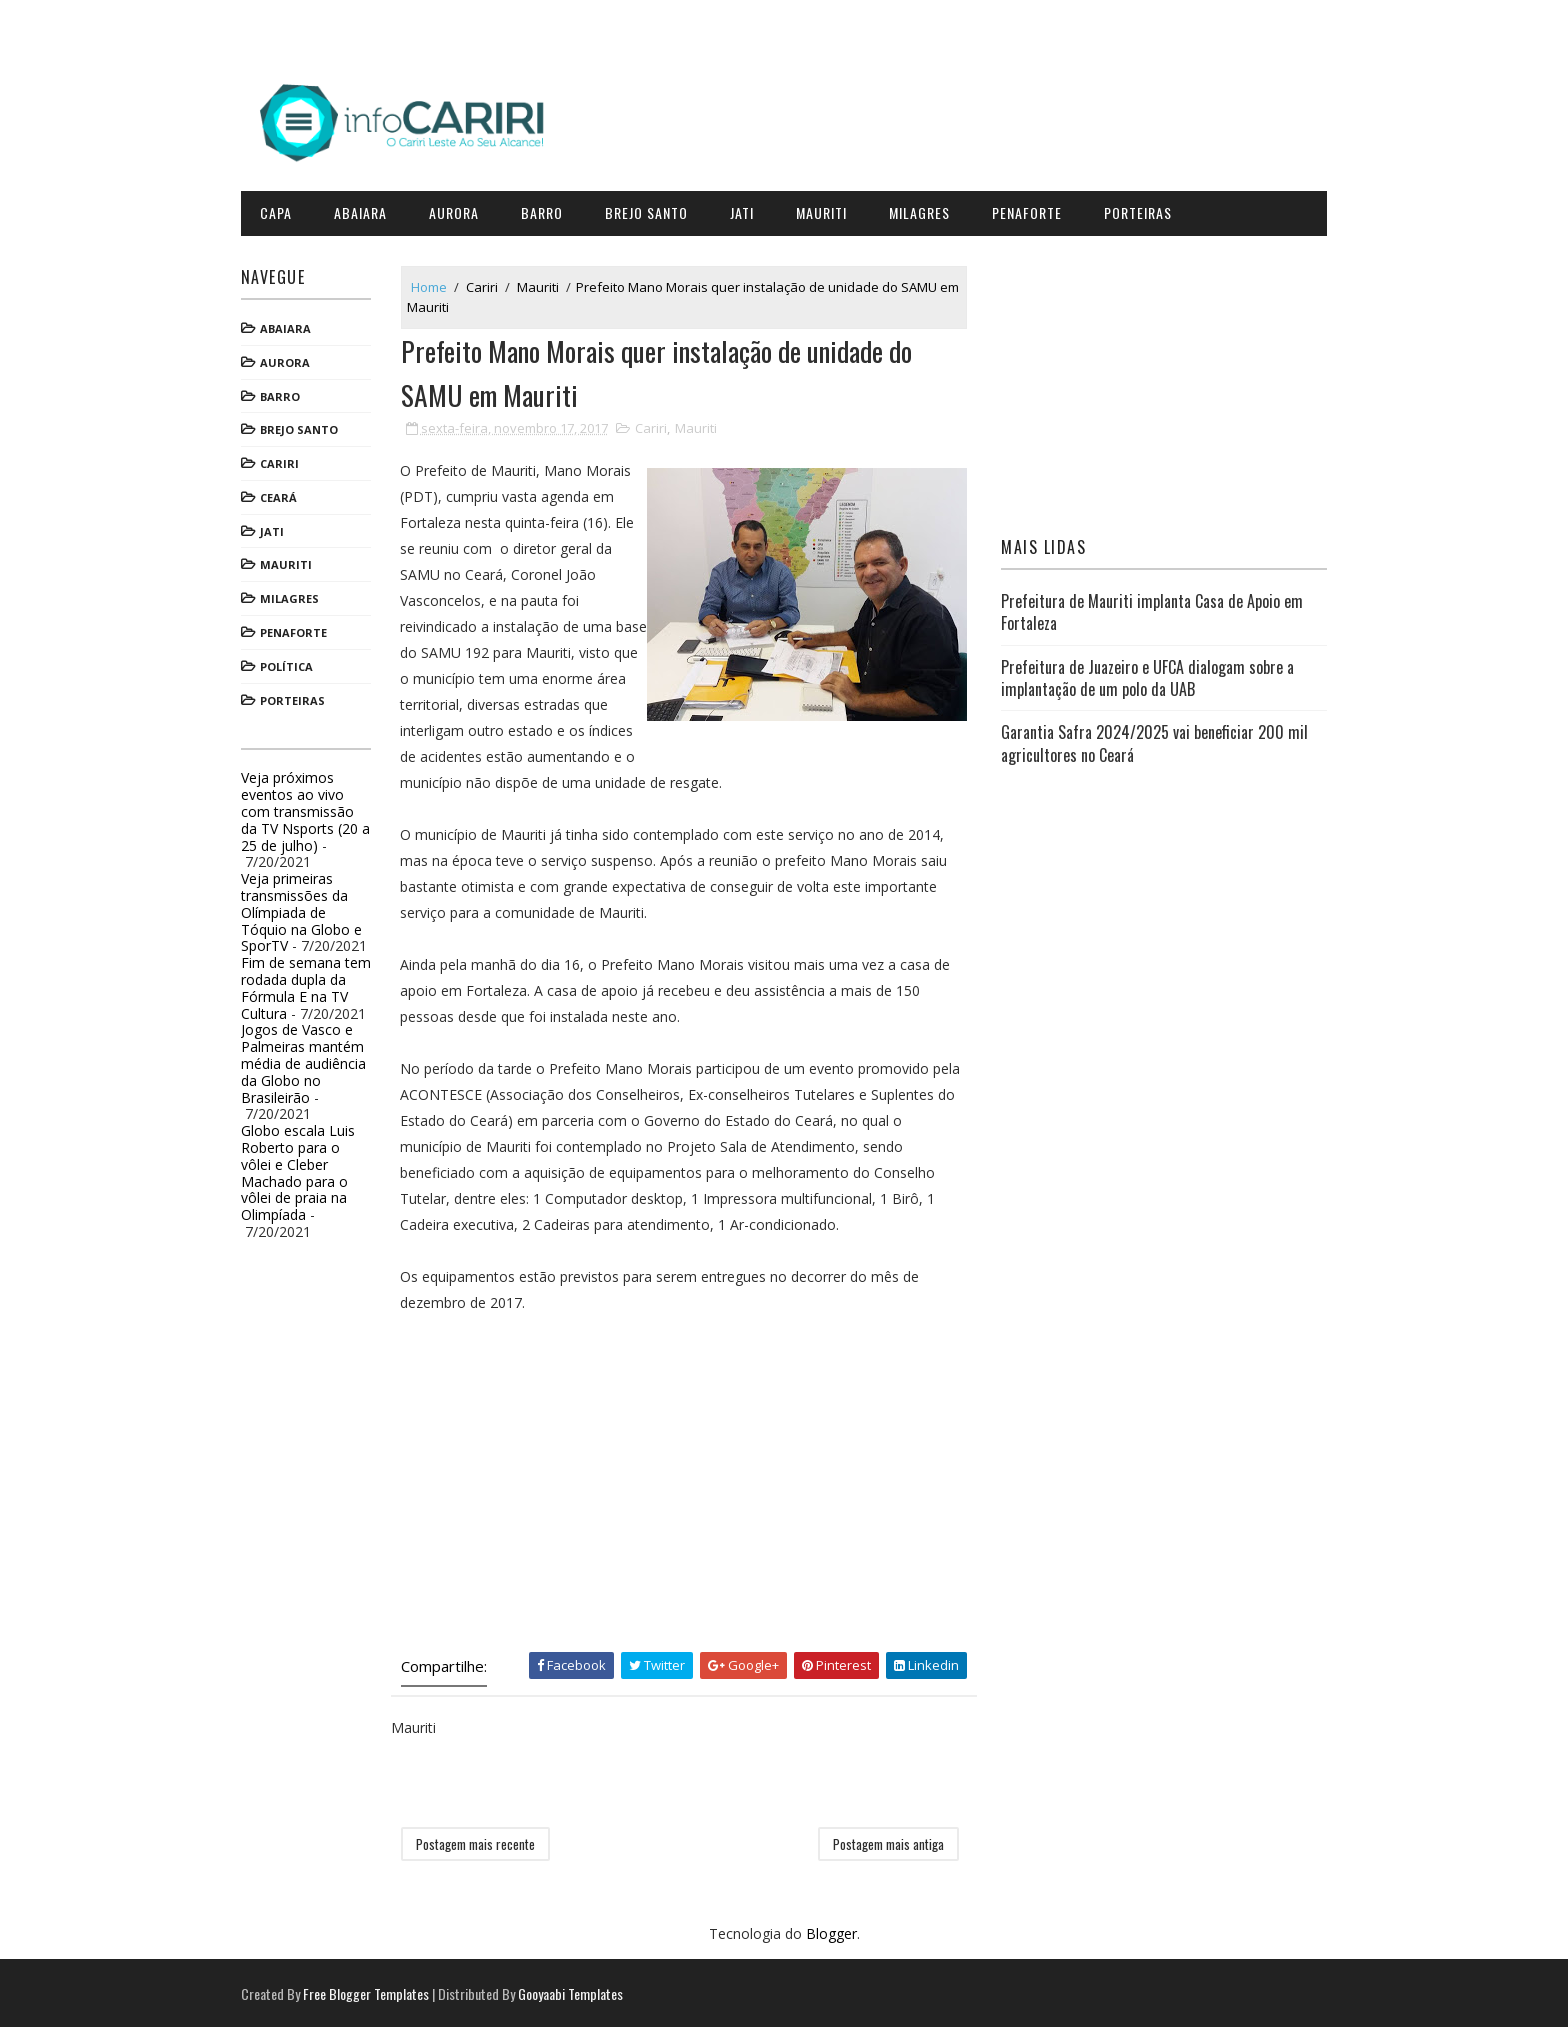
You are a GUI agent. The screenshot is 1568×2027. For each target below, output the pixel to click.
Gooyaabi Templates (578, 1991)
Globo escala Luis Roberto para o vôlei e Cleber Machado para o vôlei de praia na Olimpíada (306, 1169)
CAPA (284, 209)
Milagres (927, 209)
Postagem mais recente (483, 1843)
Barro (550, 209)
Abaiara (368, 209)
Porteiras (1146, 209)
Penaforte (1035, 209)
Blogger (831, 1932)
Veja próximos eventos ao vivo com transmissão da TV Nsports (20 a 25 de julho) (313, 808)
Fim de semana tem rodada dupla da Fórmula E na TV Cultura (314, 984)
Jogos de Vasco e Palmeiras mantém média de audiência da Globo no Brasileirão (311, 1060)
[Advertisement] (689, 1480)
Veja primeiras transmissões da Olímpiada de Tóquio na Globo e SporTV (309, 909)
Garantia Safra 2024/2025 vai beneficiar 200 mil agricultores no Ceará (1151, 740)
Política (294, 663)
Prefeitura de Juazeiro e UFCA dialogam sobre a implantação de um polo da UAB (1144, 674)
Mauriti (829, 209)
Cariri (287, 460)
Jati (750, 209)
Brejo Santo (654, 209)
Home (437, 283)
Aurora (462, 209)
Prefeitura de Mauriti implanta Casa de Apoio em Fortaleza (1149, 609)
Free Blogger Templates (374, 1991)
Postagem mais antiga (890, 1843)
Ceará (286, 494)
